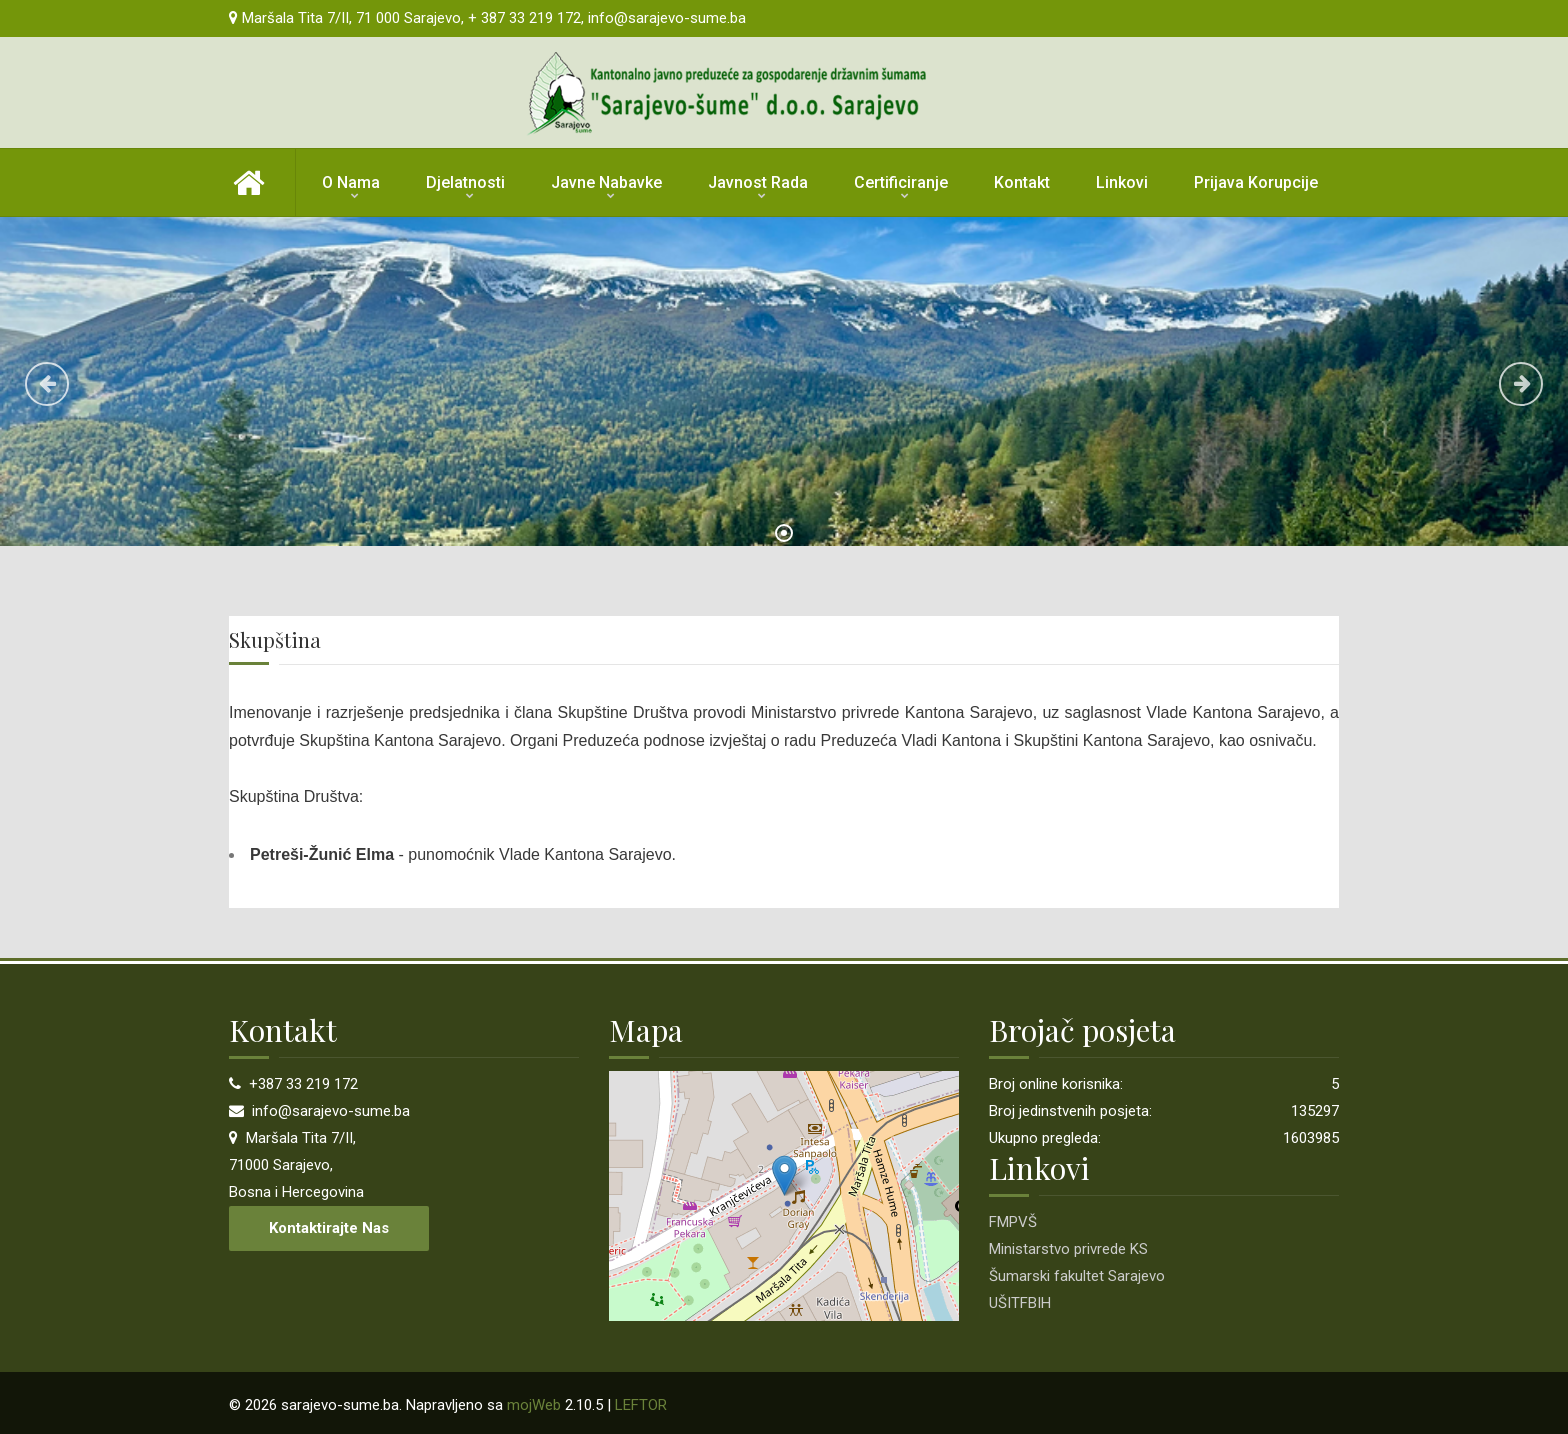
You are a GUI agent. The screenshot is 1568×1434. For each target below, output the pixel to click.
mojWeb (534, 1405)
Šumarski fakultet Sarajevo (1077, 1276)
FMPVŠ (1013, 1222)
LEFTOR (641, 1405)
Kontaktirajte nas (329, 1228)
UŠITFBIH (1020, 1303)
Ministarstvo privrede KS (1068, 1249)
